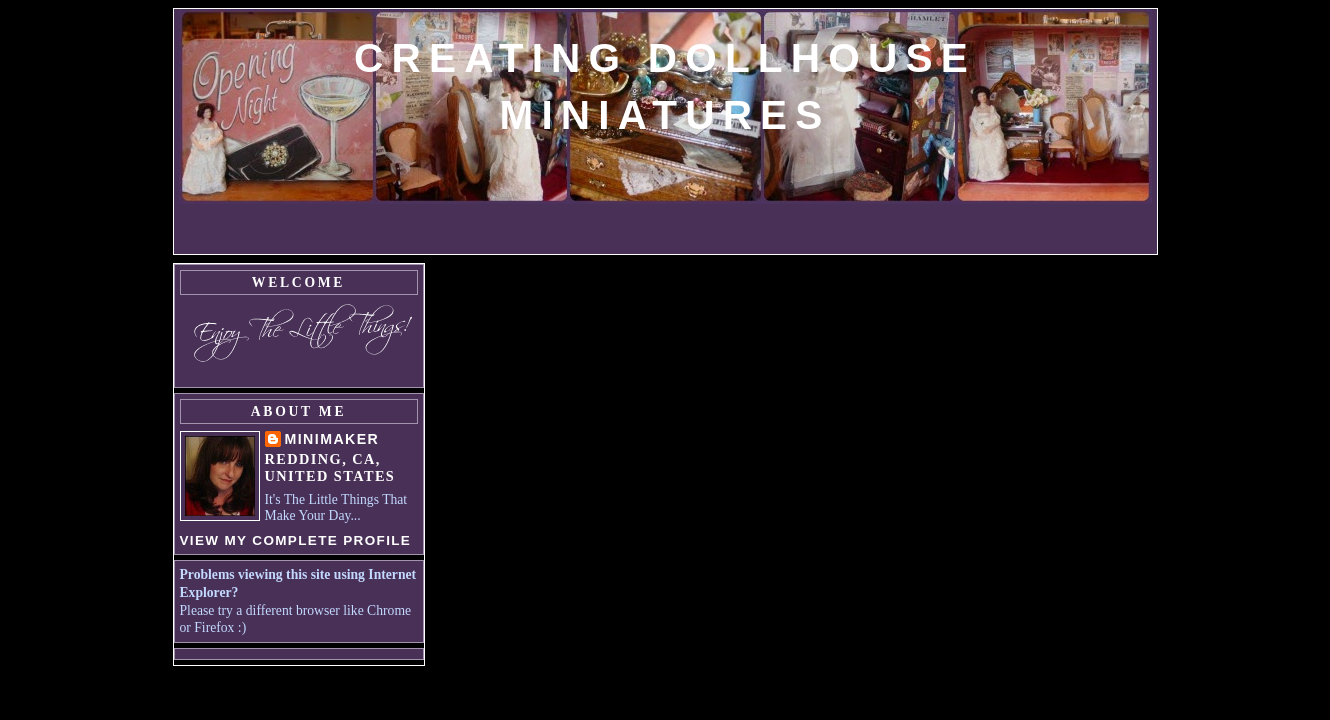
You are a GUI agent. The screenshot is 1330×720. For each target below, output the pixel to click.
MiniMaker (332, 439)
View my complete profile (296, 540)
